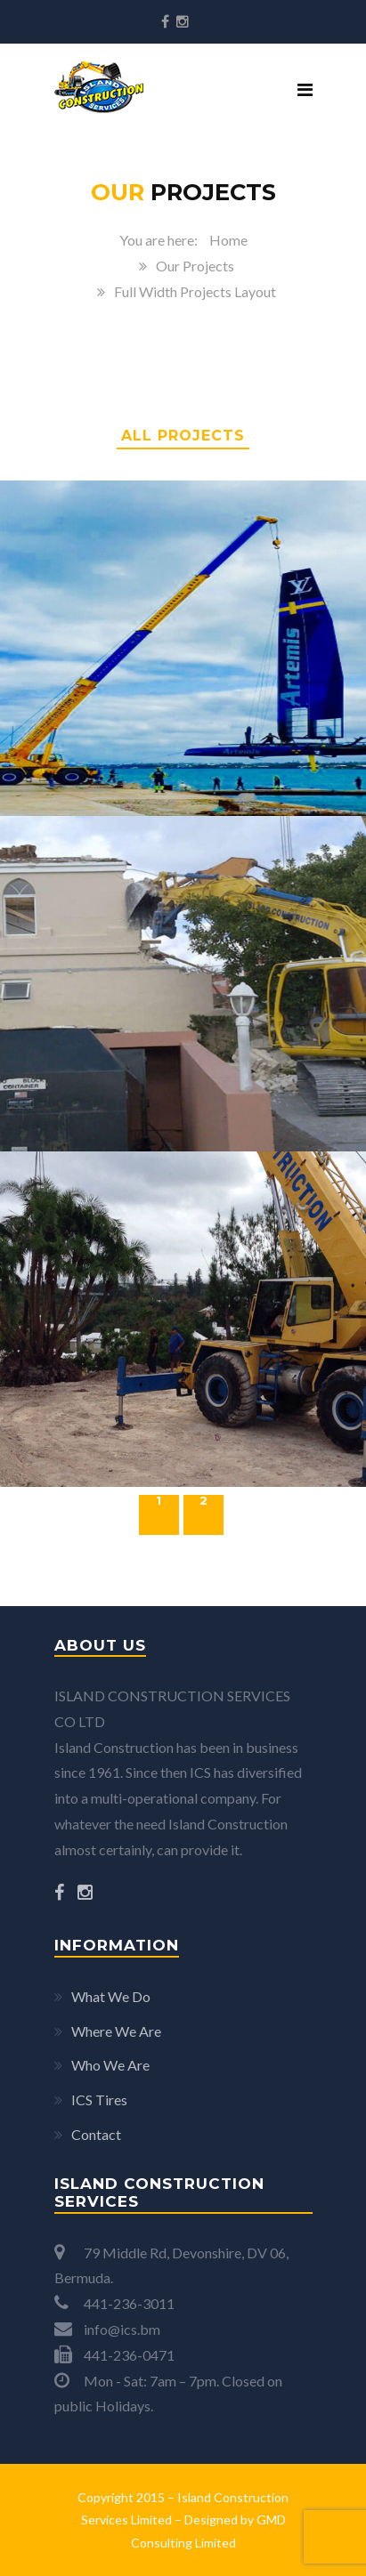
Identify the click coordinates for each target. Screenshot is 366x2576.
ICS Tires (99, 2099)
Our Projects (195, 265)
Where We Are (116, 2031)
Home (228, 239)
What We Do (110, 1996)
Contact (96, 2134)
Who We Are (110, 2064)
